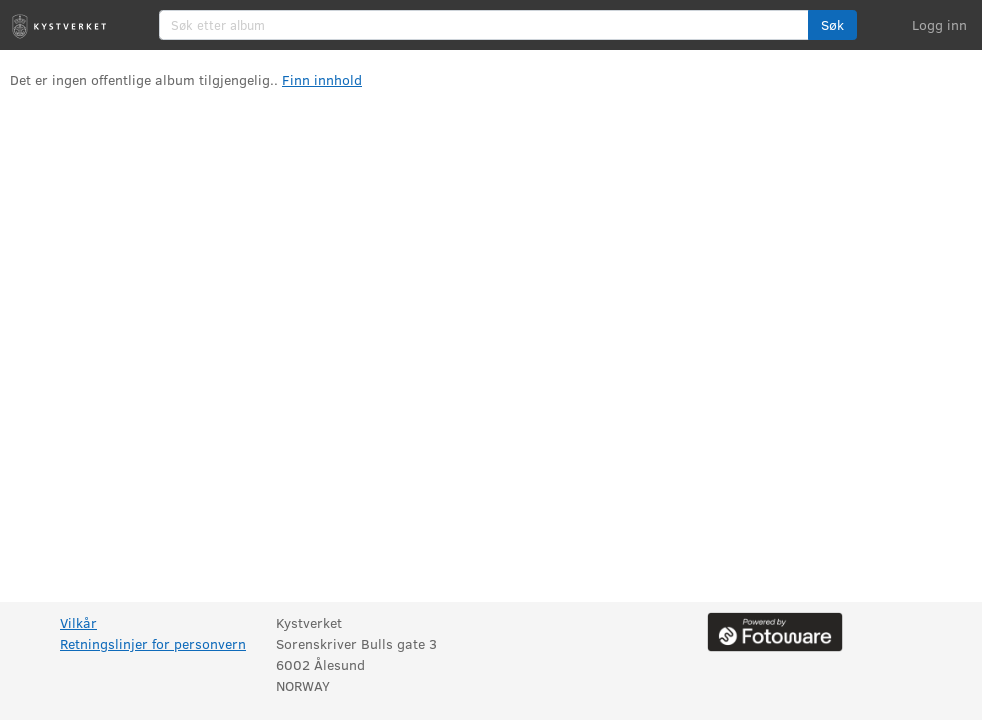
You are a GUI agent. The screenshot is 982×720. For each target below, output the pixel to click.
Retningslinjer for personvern (153, 643)
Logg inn (939, 24)
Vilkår (78, 622)
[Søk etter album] (484, 25)
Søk (832, 24)
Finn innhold (322, 79)
